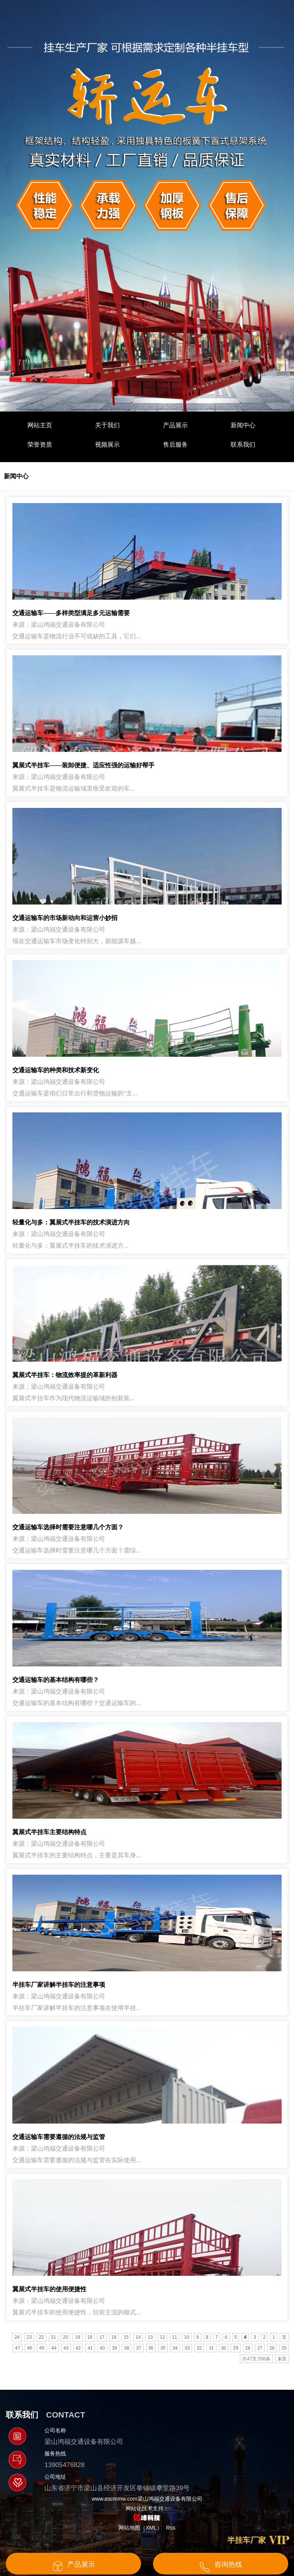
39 (114, 2348)
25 (284, 2348)
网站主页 (39, 425)
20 (65, 2337)
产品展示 (175, 425)
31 (211, 2348)
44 (53, 2348)
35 (162, 2348)
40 (102, 2348)
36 (150, 2348)
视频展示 (107, 444)
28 (247, 2348)
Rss (170, 2528)
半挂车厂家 (246, 2540)
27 (259, 2348)
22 (41, 2337)
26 (271, 2348)
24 (16, 2337)
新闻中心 (243, 425)
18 (89, 2337)
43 (65, 2348)
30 (223, 2348)
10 (186, 2337)
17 (101, 2337)
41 (90, 2348)
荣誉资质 (39, 444)
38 (126, 2348)
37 (138, 2348)
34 (174, 2348)
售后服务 (175, 444)
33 (187, 2348)
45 (41, 2348)
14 (138, 2337)
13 (150, 2337)
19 (77, 2337)
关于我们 (107, 425)
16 (113, 2337)
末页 (282, 2359)
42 (78, 2348)
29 (235, 2348)
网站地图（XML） (140, 2528)
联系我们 (243, 444)
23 (29, 2337)
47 (17, 2348)
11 (174, 2337)
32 (199, 2348)
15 (126, 2337)
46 (29, 2348)
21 (53, 2337)
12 (162, 2337)
